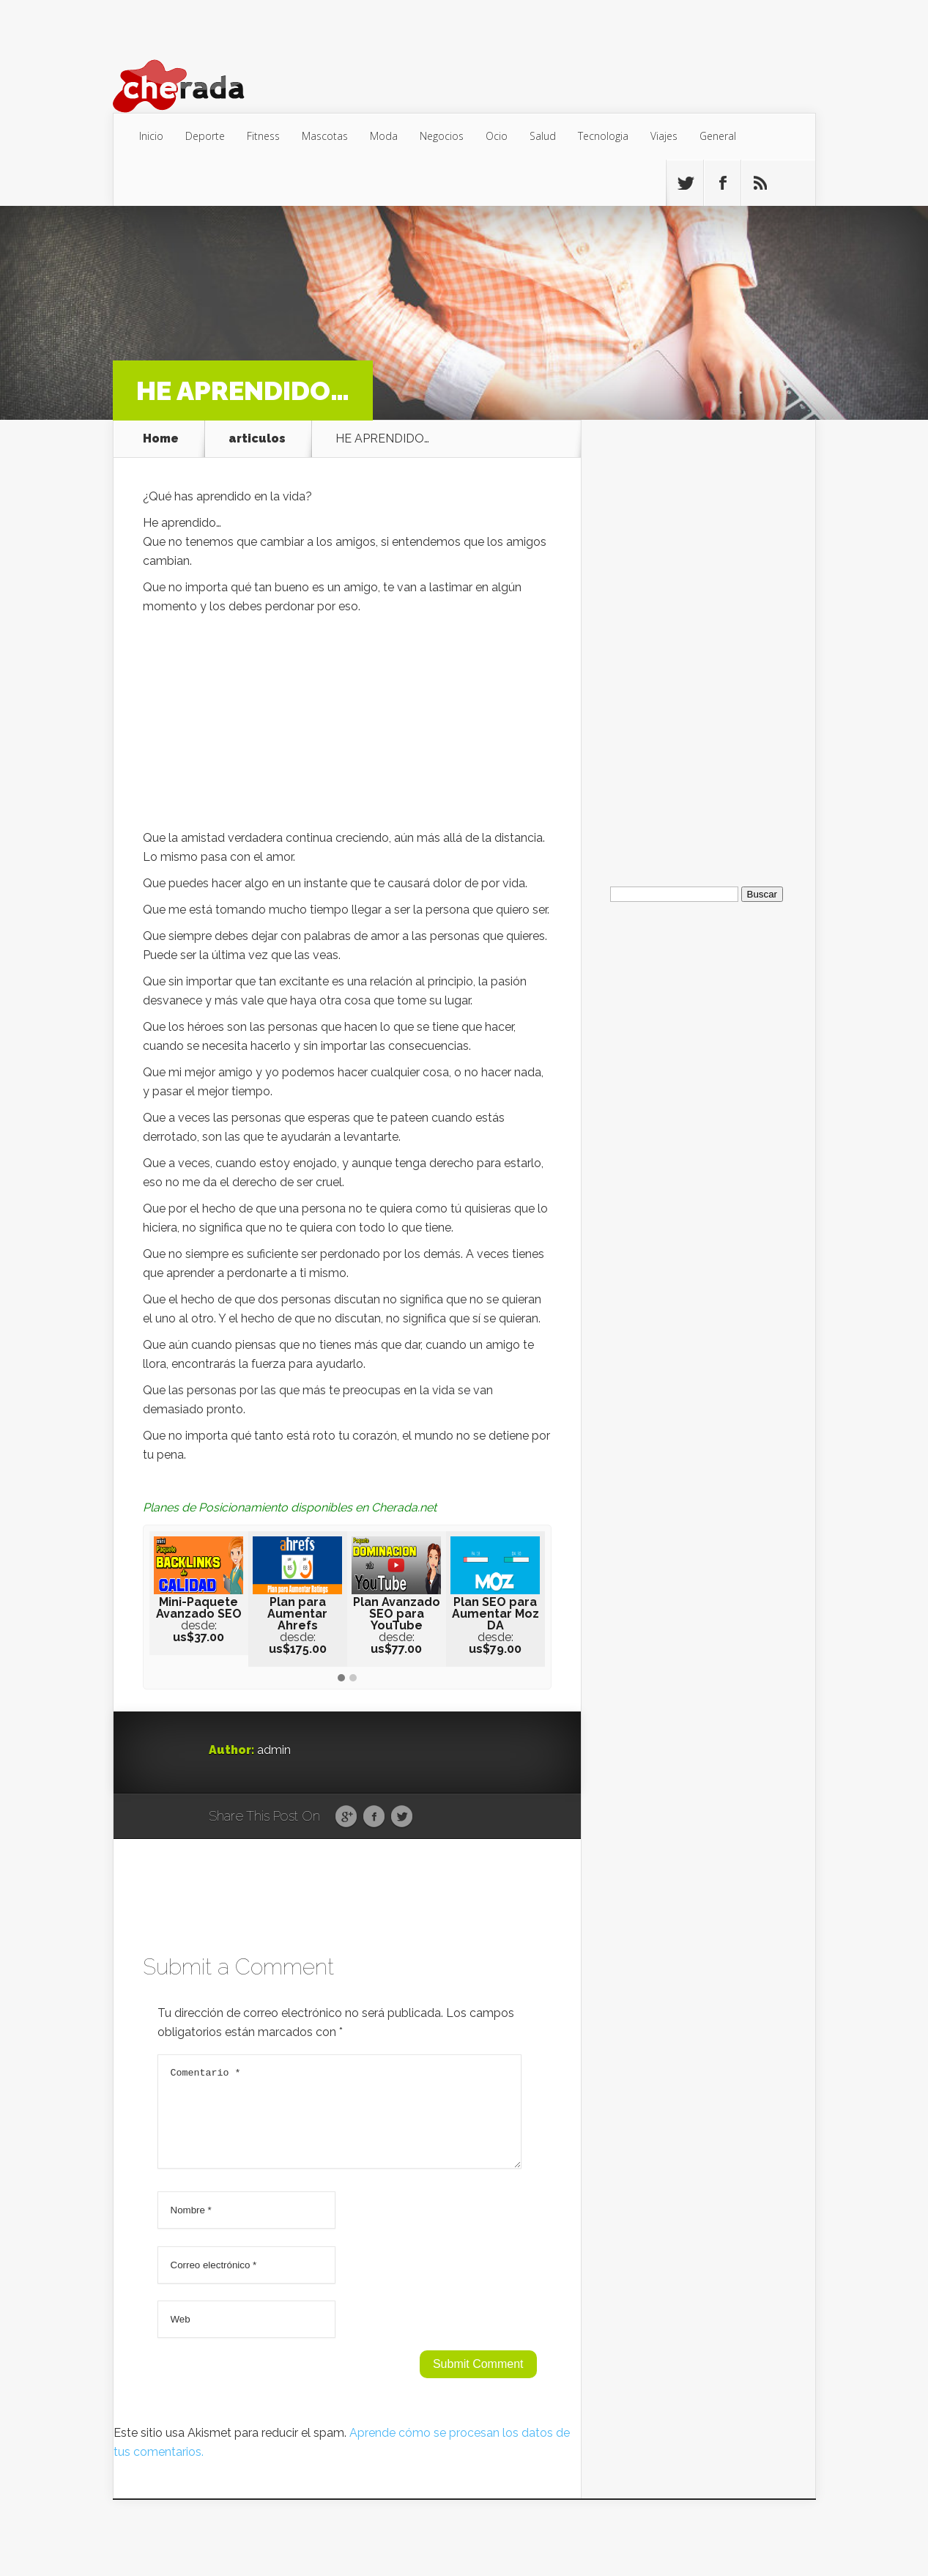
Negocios (442, 136)
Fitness (263, 136)
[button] (341, 1678)
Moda (384, 136)
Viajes (664, 136)
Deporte (205, 136)
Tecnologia (603, 136)
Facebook (374, 1817)
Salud (543, 136)
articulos (257, 439)
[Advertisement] (347, 726)
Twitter (401, 1817)
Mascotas (325, 136)
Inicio (151, 136)
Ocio (497, 136)
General (717, 136)
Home (161, 439)
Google (346, 1817)
